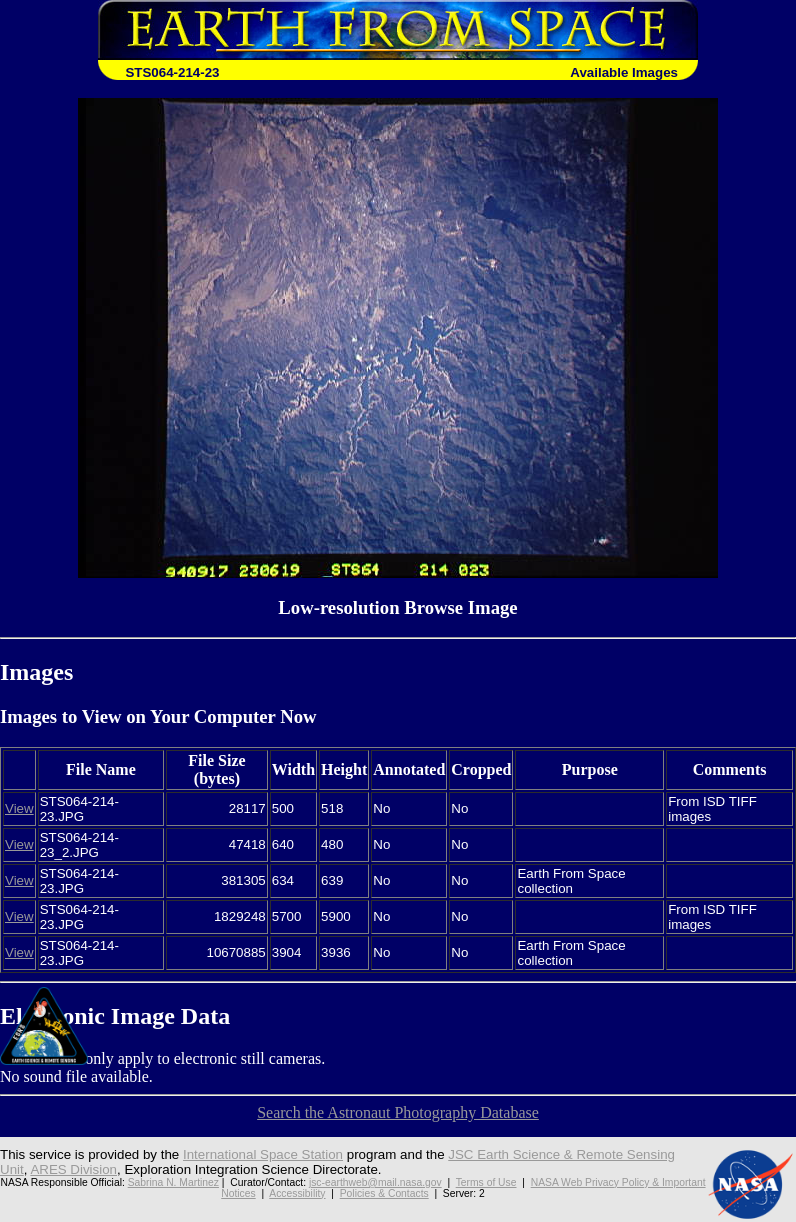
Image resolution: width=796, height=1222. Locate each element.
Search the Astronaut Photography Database (398, 1112)
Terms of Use (486, 1182)
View (19, 808)
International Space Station (263, 1154)
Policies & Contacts (384, 1193)
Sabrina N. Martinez (173, 1182)
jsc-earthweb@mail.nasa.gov (375, 1182)
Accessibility (297, 1193)
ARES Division (73, 1169)
